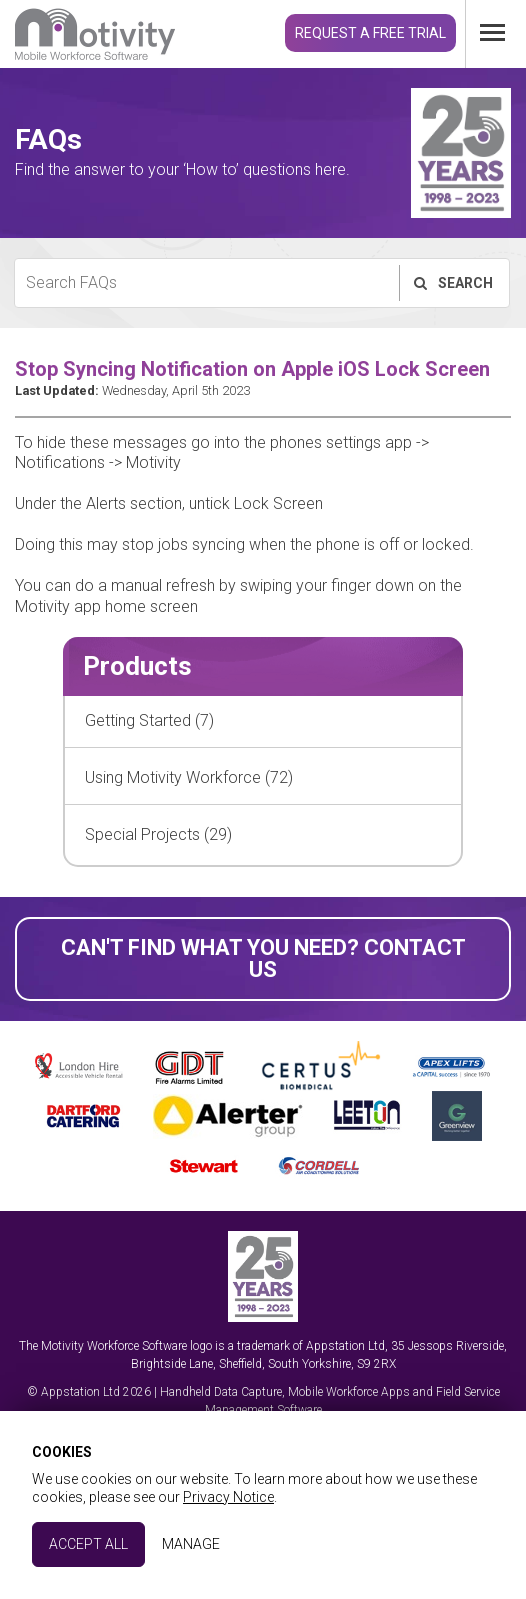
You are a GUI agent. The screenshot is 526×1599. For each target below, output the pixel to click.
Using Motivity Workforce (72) (189, 777)
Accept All (88, 1544)
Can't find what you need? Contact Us (263, 958)
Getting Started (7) (149, 720)
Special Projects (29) (158, 834)
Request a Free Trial (370, 33)
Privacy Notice (228, 1497)
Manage (191, 1544)
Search (452, 283)
